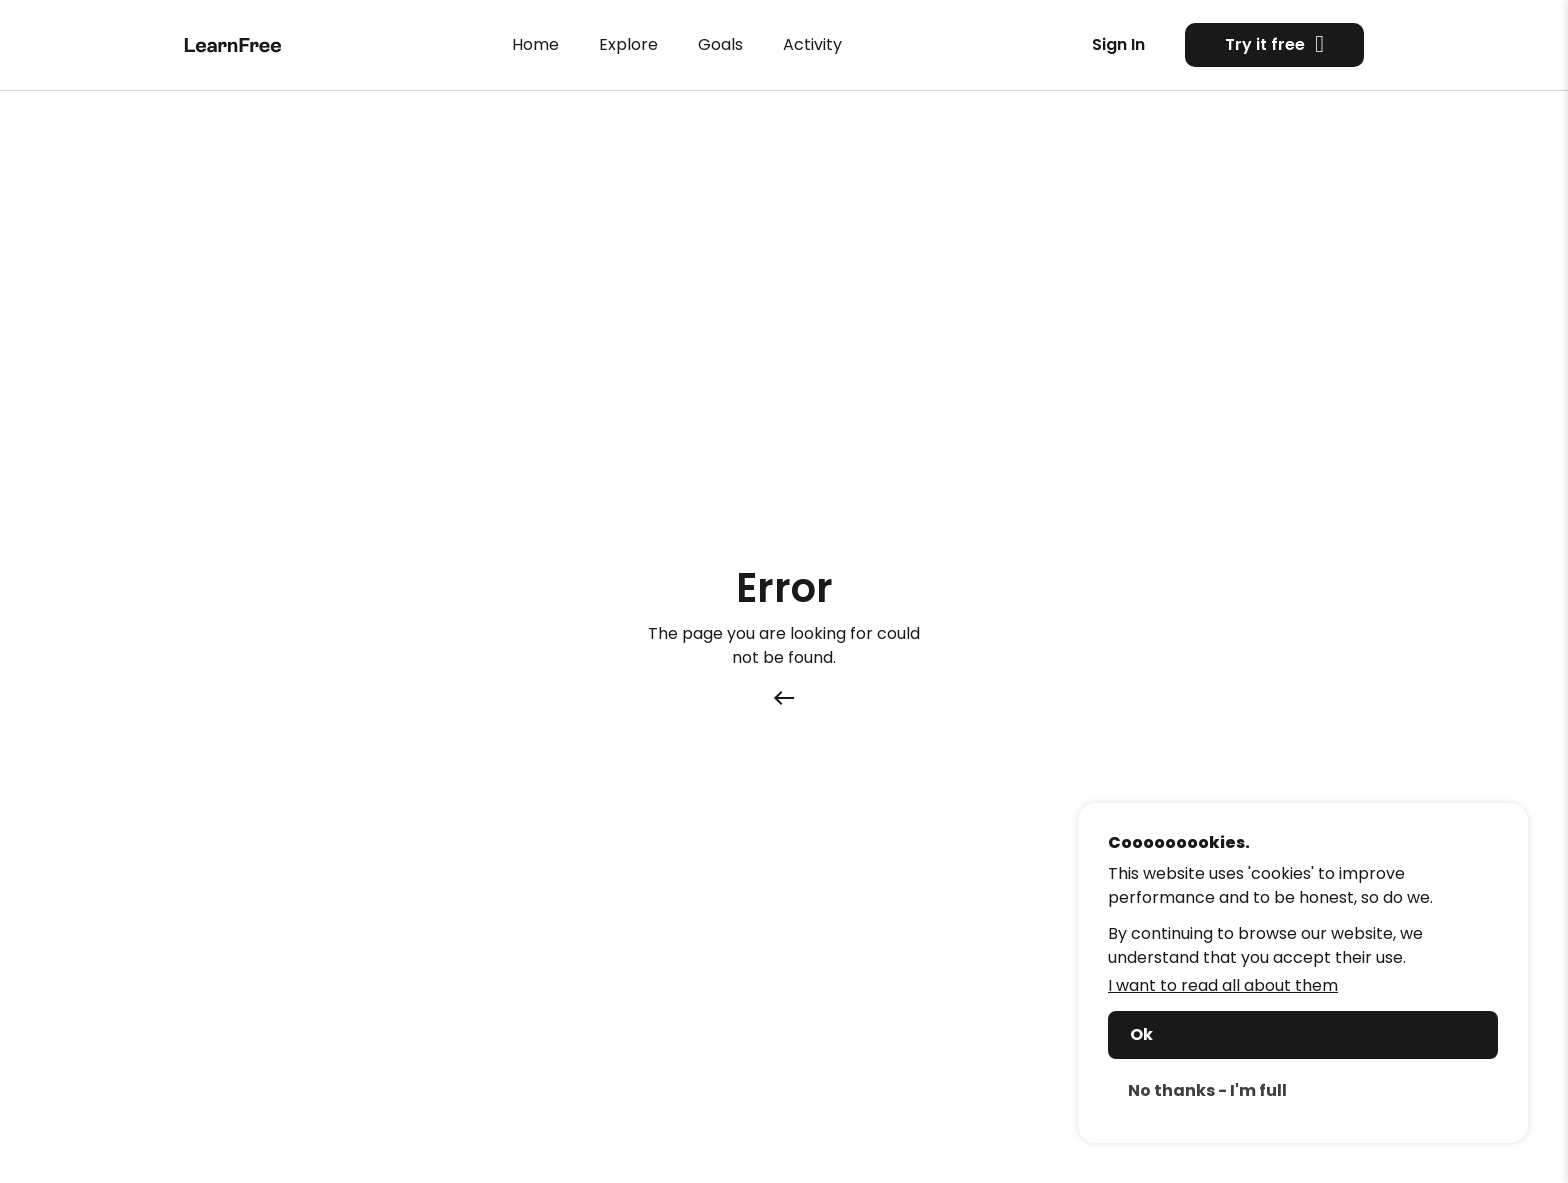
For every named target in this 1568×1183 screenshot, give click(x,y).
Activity (812, 44)
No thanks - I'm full (1207, 1090)
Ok (1141, 1034)
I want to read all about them (1223, 985)
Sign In (1118, 44)
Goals (720, 44)
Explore (628, 44)
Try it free (1274, 44)
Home (535, 44)
